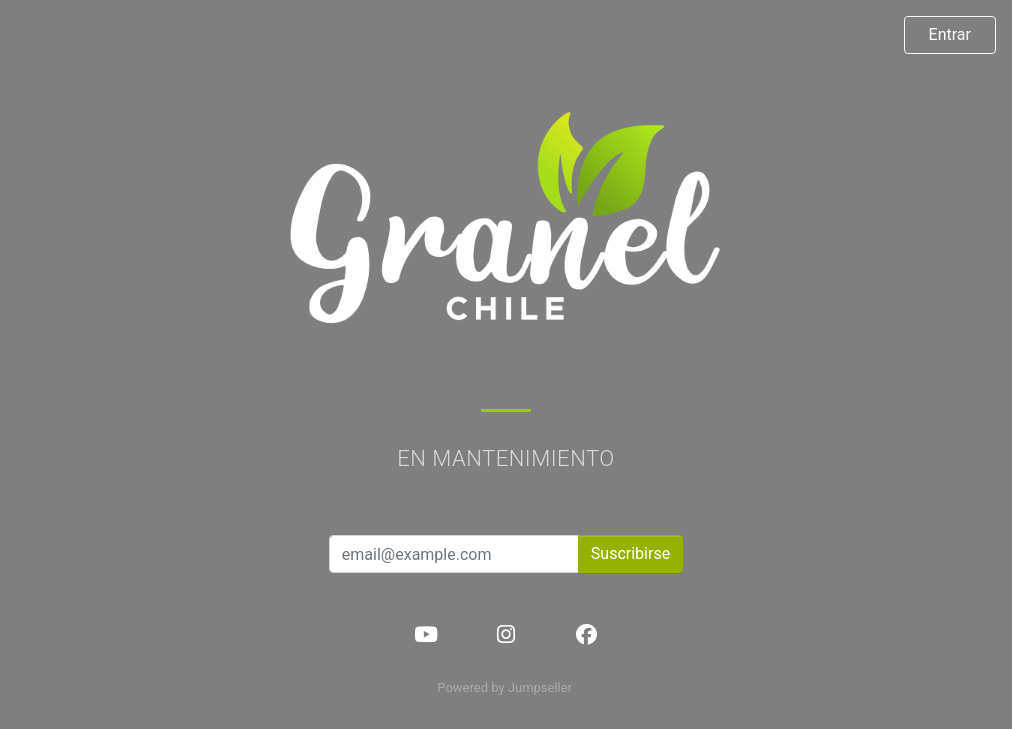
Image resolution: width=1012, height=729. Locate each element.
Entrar (950, 34)
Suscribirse (630, 553)
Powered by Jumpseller (504, 687)
